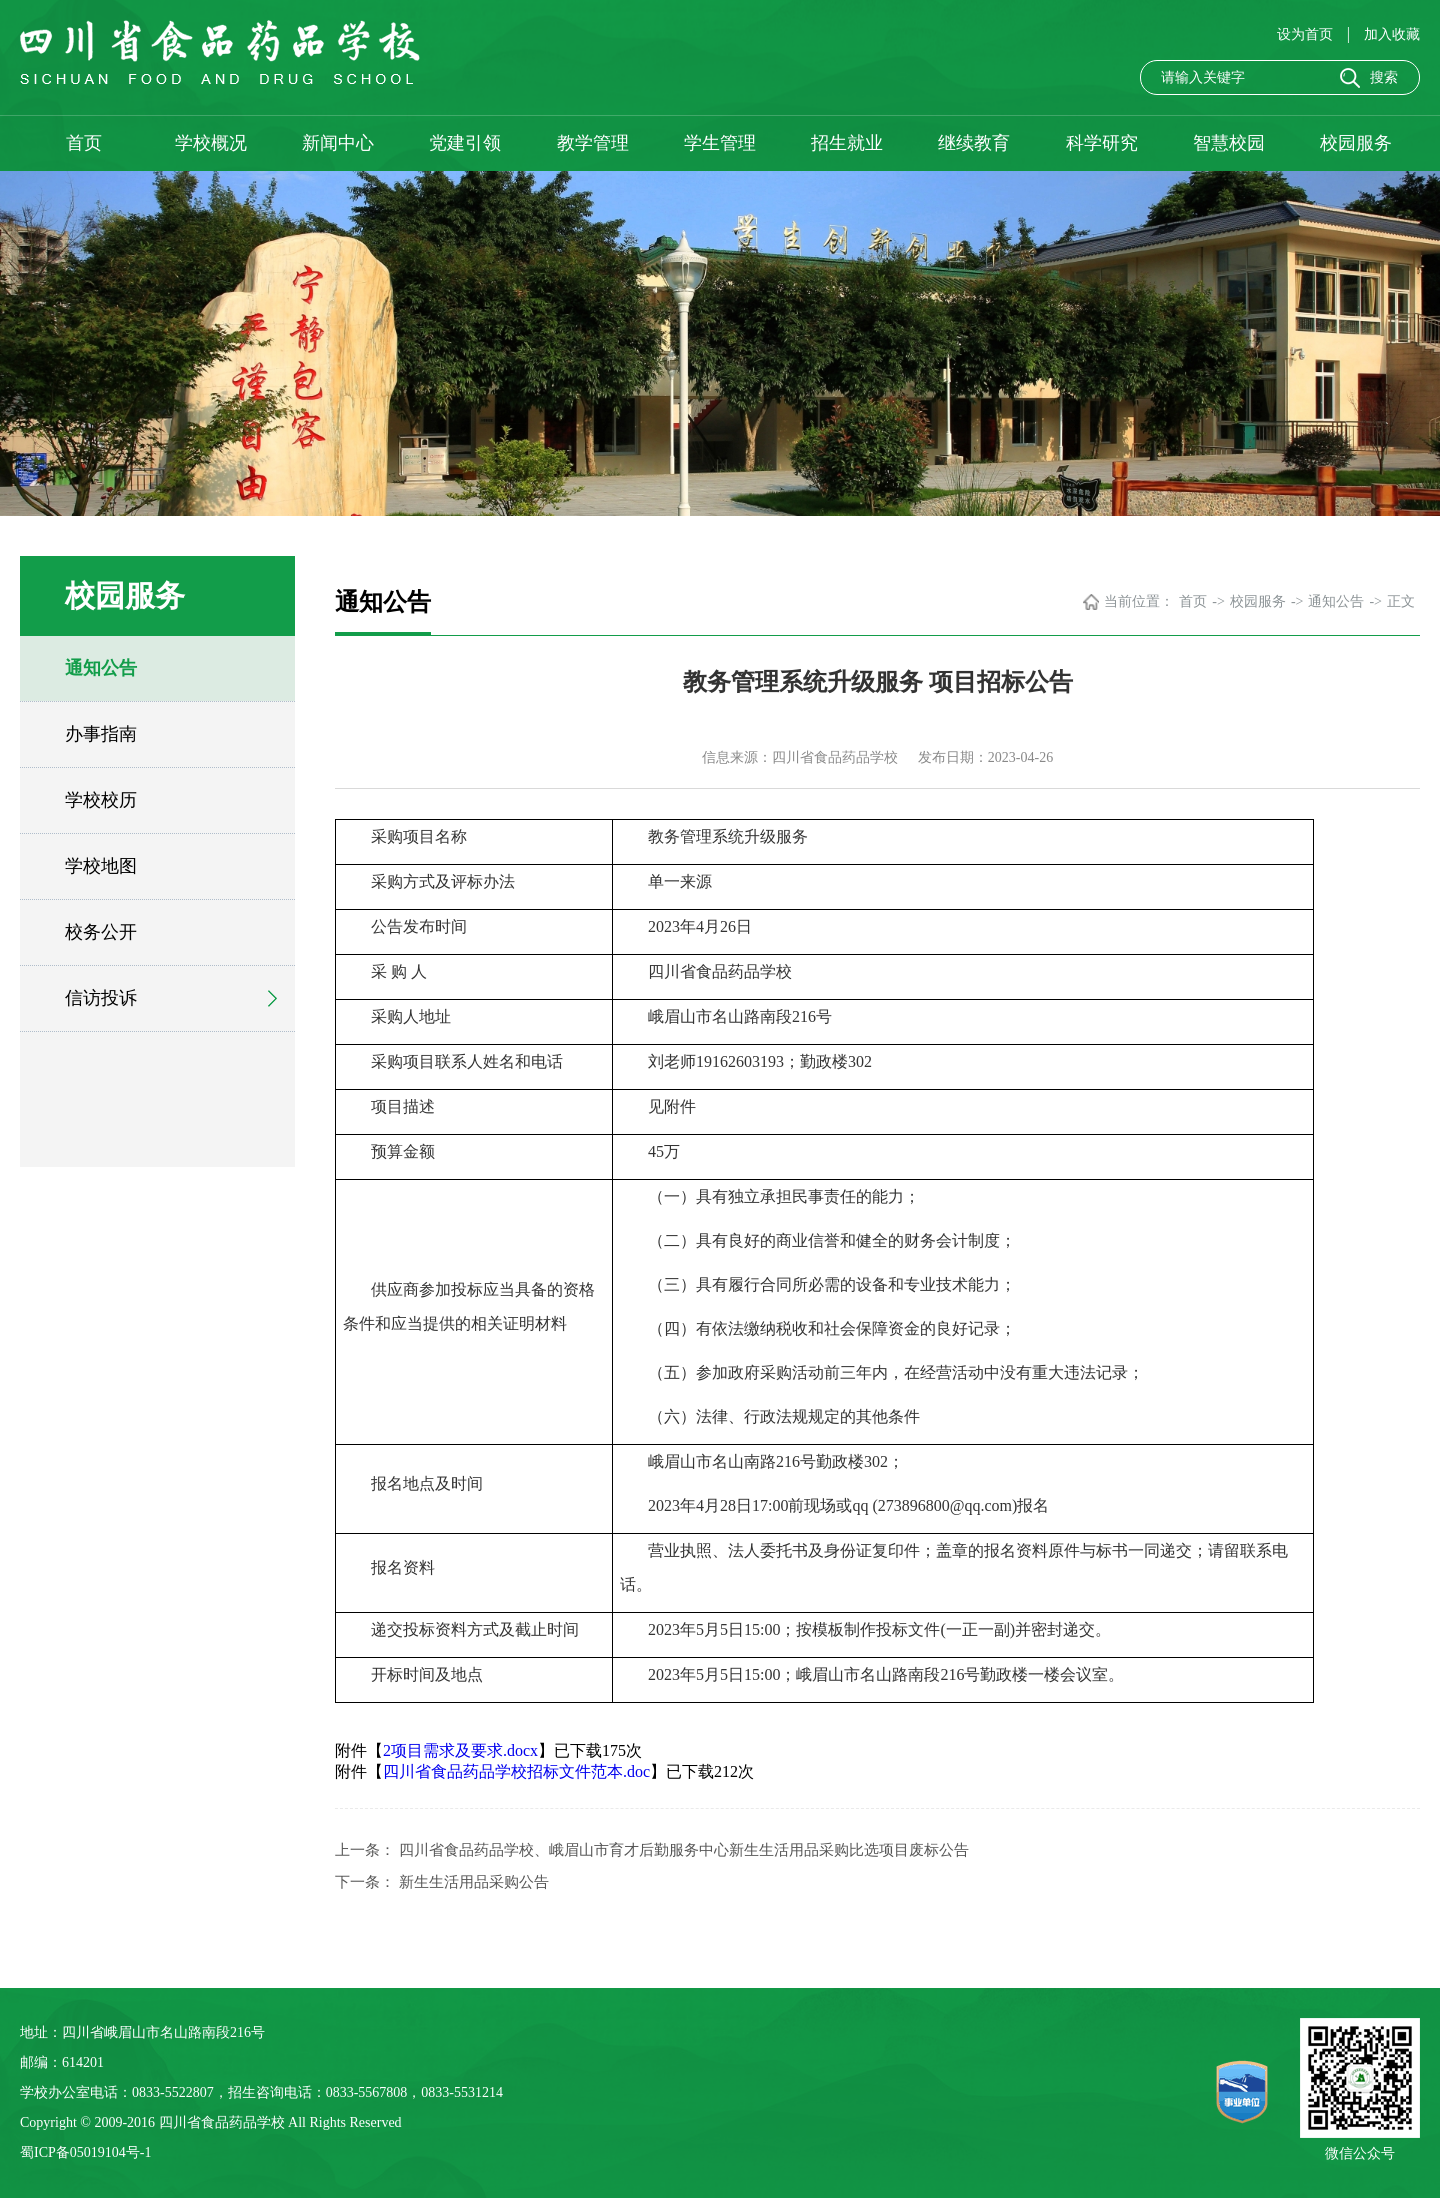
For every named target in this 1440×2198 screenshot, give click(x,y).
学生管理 (720, 143)
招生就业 (847, 143)
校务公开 (101, 932)
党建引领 (465, 143)
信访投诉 (101, 998)
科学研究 (1102, 143)
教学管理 (593, 143)
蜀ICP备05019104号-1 (85, 2152)
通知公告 (101, 668)
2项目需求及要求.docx (460, 1750)
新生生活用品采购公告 (474, 1882)
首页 (84, 143)
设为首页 (1307, 34)
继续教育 (974, 143)
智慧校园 (1229, 143)
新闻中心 (338, 143)
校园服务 (1356, 143)
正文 (1401, 601)
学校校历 (101, 800)
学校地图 (101, 866)
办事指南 (101, 734)
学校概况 (211, 143)
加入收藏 (1392, 34)
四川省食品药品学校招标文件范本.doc (516, 1771)
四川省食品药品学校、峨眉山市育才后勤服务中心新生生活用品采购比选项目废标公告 (684, 1850)
